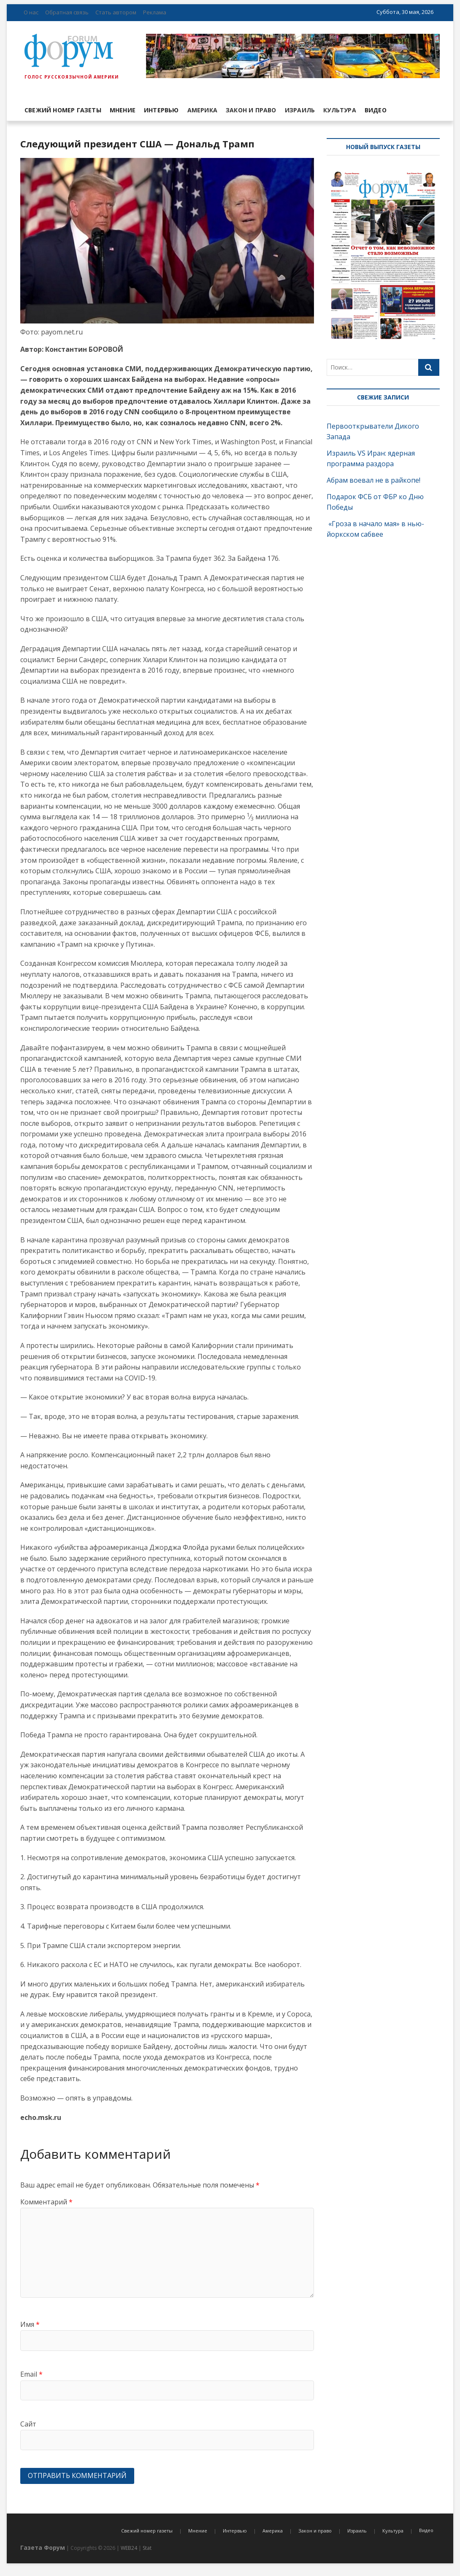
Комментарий (46, 2201)
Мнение (122, 110)
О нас (31, 12)
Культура (339, 110)
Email (31, 2374)
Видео (376, 110)
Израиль (300, 110)
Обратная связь (67, 12)
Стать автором (115, 12)
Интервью (161, 110)
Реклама (154, 12)
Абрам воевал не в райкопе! (374, 480)
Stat (147, 2548)
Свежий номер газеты (62, 110)
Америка (202, 110)
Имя (30, 2324)
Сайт (28, 2424)
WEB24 (129, 2548)
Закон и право (251, 110)
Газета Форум (42, 2547)
